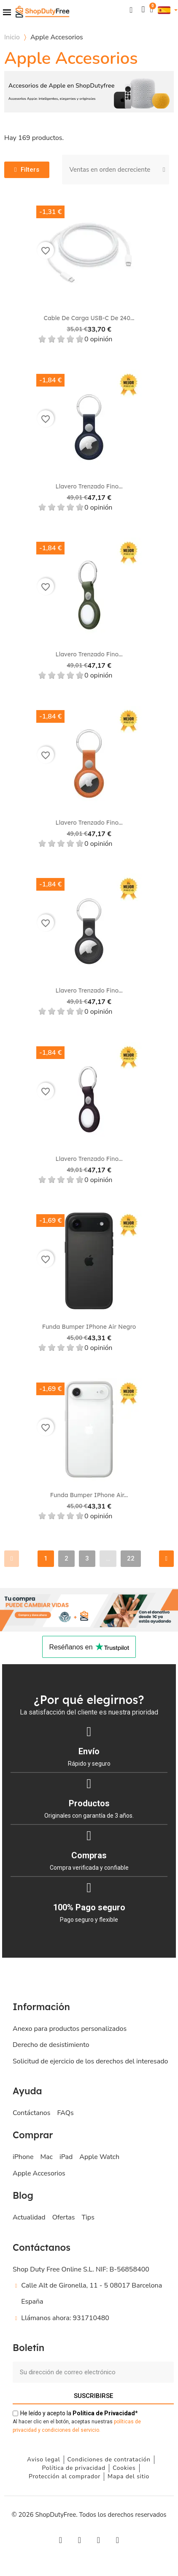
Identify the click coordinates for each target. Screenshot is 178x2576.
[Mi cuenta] (143, 9)
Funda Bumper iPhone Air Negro (89, 1327)
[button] (131, 10)
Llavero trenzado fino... (88, 486)
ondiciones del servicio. (72, 2430)
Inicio (12, 37)
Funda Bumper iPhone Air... (89, 1495)
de (104, 2413)
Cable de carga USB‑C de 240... (88, 318)
